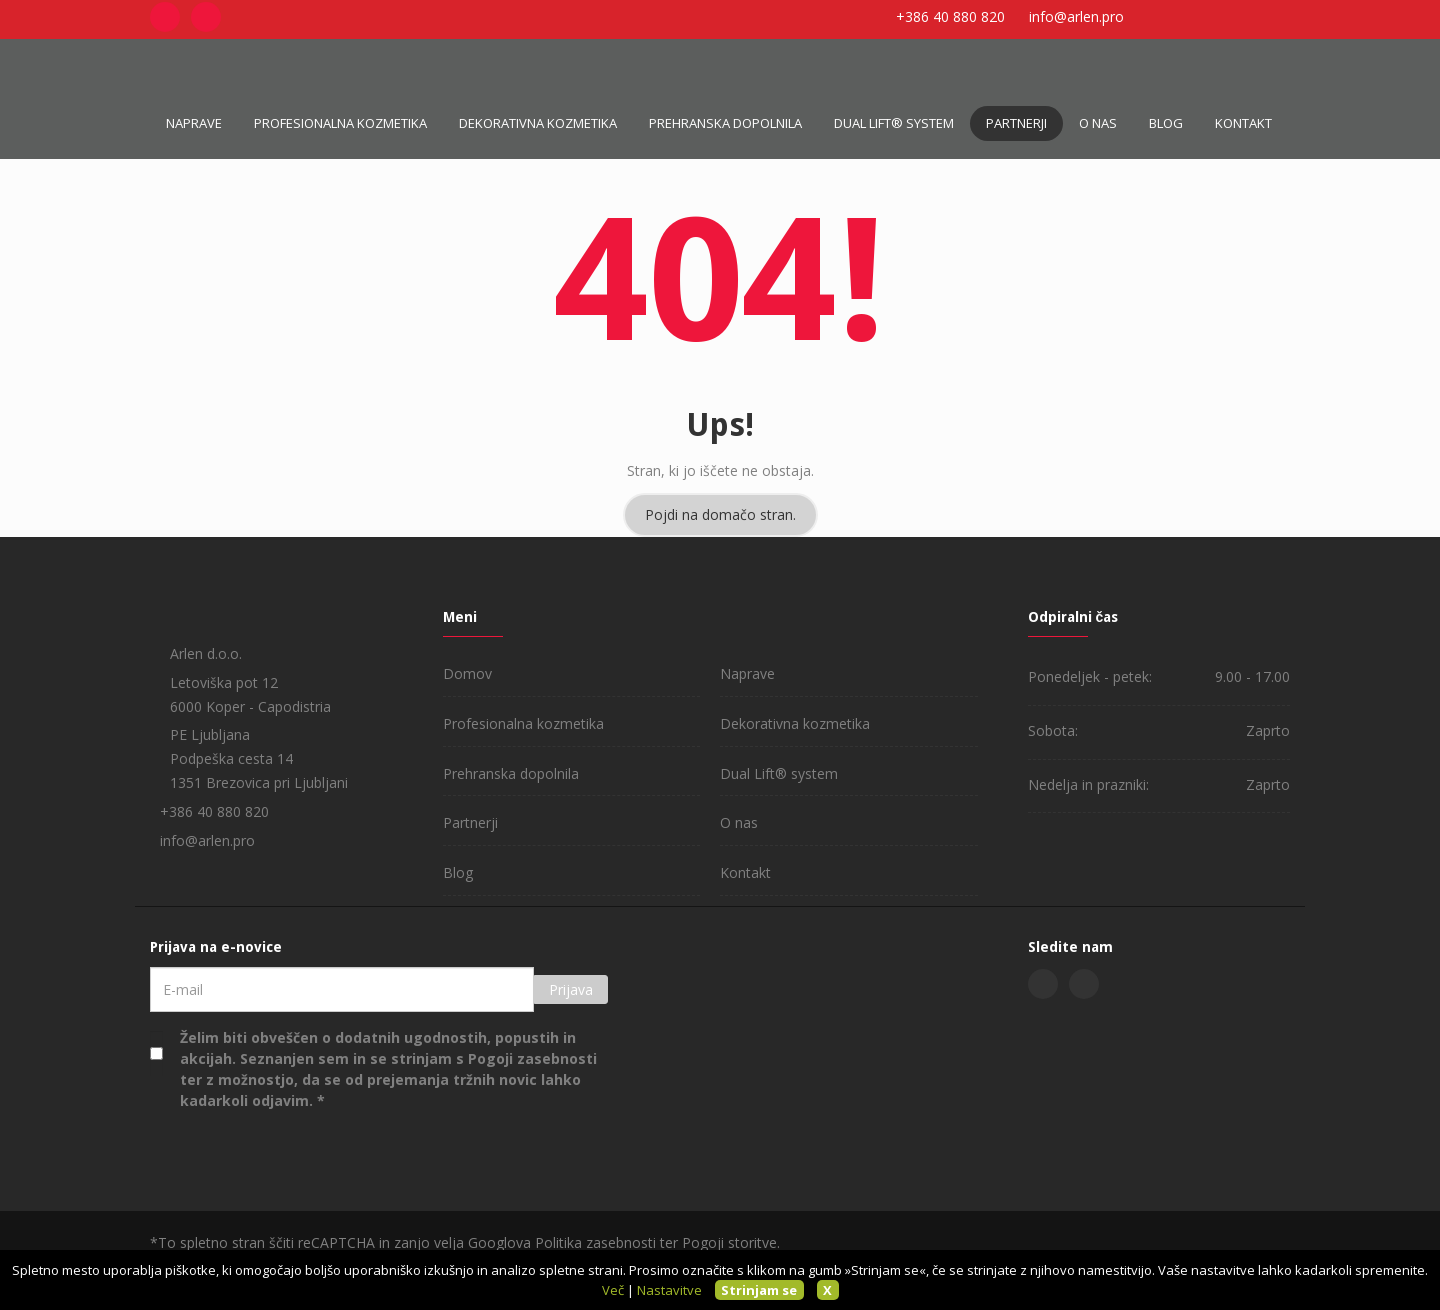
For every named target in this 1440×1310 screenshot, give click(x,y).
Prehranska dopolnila (725, 123)
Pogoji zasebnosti (532, 1058)
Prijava (571, 989)
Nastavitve (669, 1290)
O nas (1098, 123)
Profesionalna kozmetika (340, 123)
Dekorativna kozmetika (538, 123)
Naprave (194, 123)
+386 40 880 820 (950, 16)
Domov (467, 673)
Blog (1166, 123)
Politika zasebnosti (595, 1242)
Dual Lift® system (894, 123)
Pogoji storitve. (731, 1242)
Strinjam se (759, 1290)
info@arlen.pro (1076, 16)
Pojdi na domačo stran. (720, 514)
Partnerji (1016, 123)
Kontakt (1243, 123)
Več (613, 1290)
